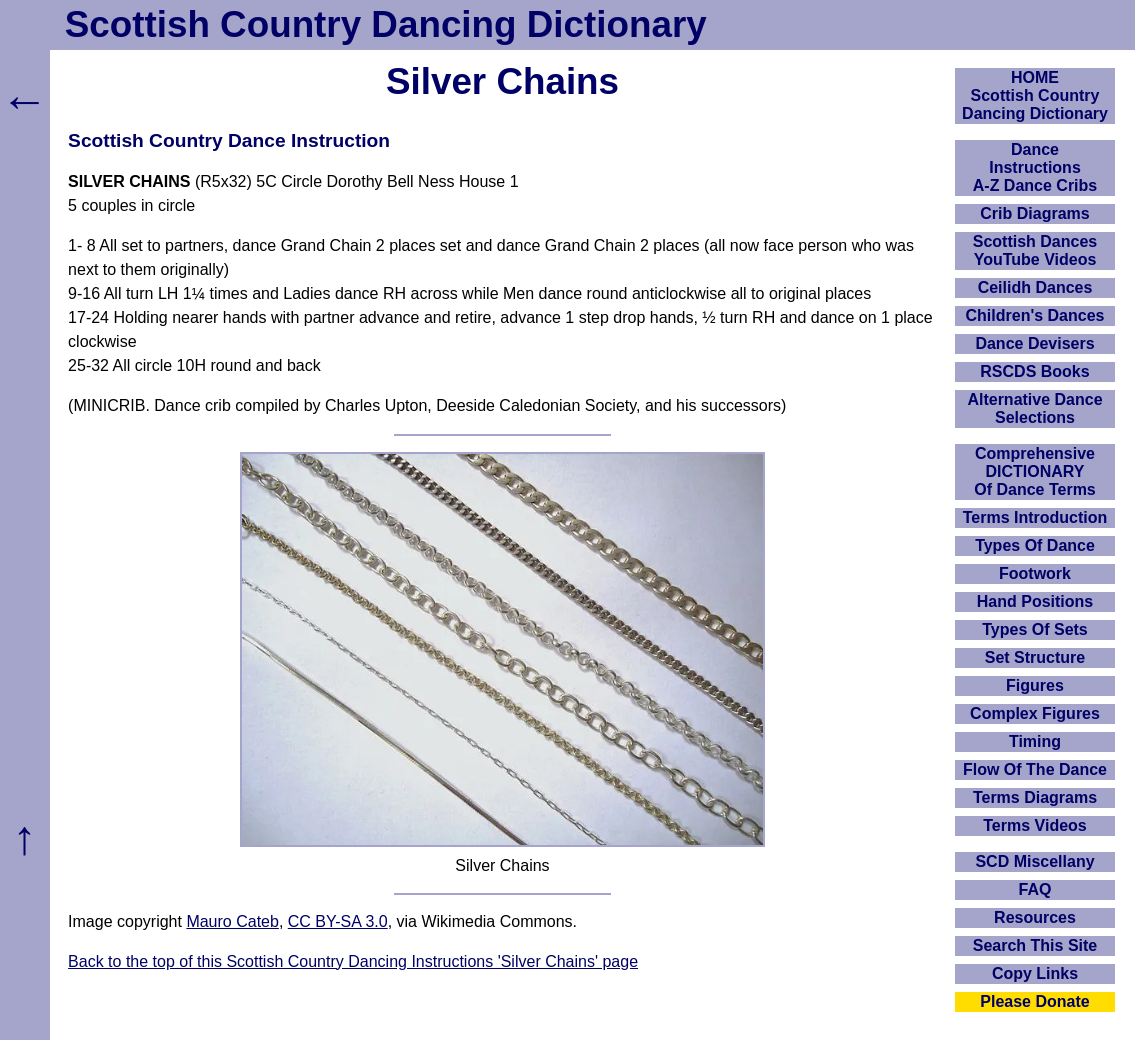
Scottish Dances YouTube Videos (1035, 250)
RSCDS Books (1034, 371)
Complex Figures (1035, 713)
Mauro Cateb (232, 921)
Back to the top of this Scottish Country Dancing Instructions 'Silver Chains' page (353, 961)
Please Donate (1034, 1001)
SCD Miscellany (1034, 861)
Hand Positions (1035, 601)
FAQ (1035, 889)
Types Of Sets (1035, 629)
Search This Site (1035, 945)
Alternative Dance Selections (1034, 408)
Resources (1035, 917)
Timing (1035, 741)
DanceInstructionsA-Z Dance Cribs (1035, 167)
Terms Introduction (1035, 517)
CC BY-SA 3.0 (338, 921)
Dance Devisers (1034, 343)
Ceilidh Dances (1035, 287)
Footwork (1035, 573)
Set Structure (1035, 657)
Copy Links (1035, 973)
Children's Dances (1035, 315)
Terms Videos (1034, 825)
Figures (1035, 685)
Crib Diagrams (1034, 213)
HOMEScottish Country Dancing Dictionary (1035, 95)
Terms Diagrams (1035, 797)
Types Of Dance (1035, 545)
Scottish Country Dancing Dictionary (386, 24)
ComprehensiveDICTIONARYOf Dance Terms (1035, 471)
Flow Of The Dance (1035, 769)
